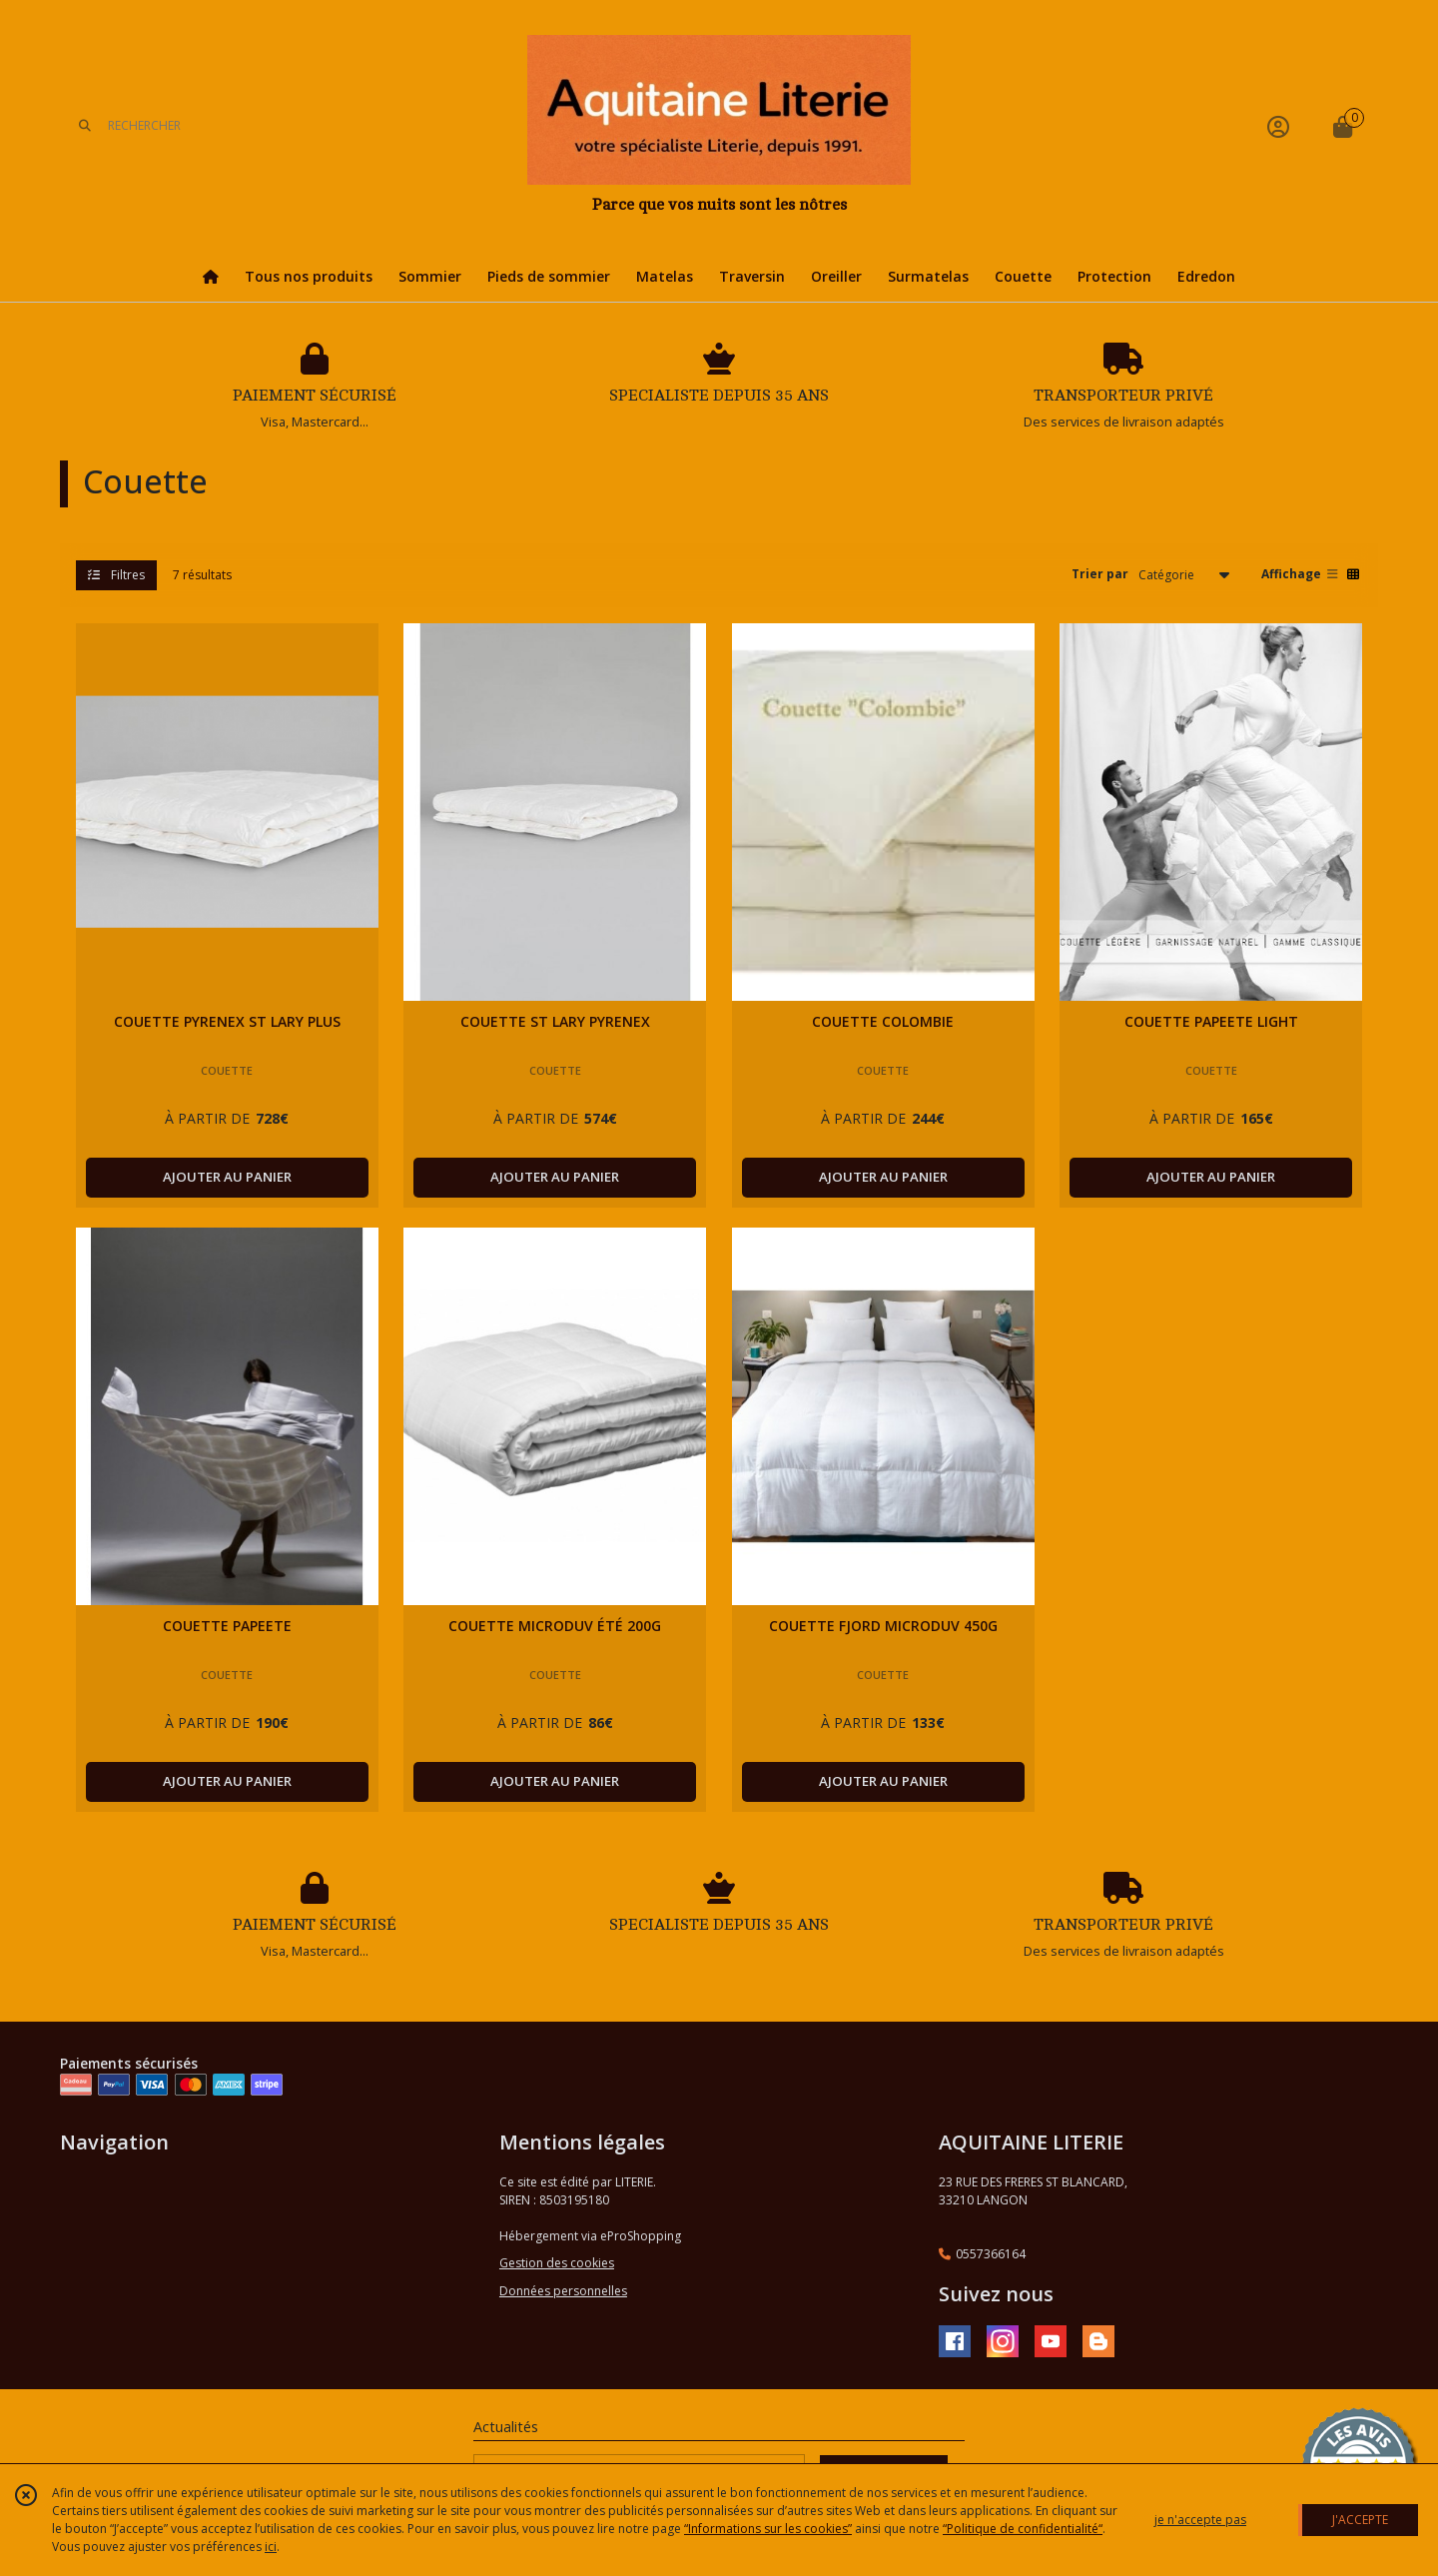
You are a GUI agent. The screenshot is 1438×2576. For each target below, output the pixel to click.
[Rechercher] (85, 126)
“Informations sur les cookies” (768, 2528)
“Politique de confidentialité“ (1022, 2528)
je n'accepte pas (1200, 2519)
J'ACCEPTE (1360, 2519)
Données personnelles (563, 2290)
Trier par (1100, 573)
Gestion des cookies (556, 2262)
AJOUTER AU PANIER (227, 1177)
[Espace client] (1278, 126)
